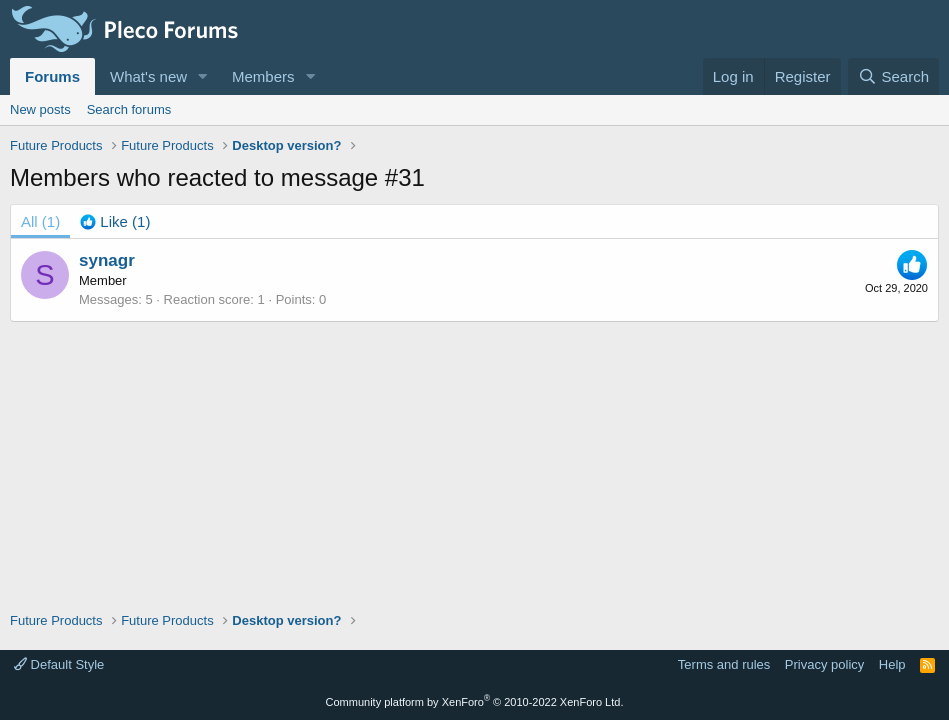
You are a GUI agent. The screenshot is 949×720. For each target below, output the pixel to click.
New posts (40, 109)
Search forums (129, 109)
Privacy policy (824, 664)
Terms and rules (724, 664)
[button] (203, 76)
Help (892, 664)
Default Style (59, 664)
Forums (52, 76)
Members (263, 76)
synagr (107, 260)
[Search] (893, 76)
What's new (148, 76)
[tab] (115, 221)
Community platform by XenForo (475, 702)
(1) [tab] (40, 221)
